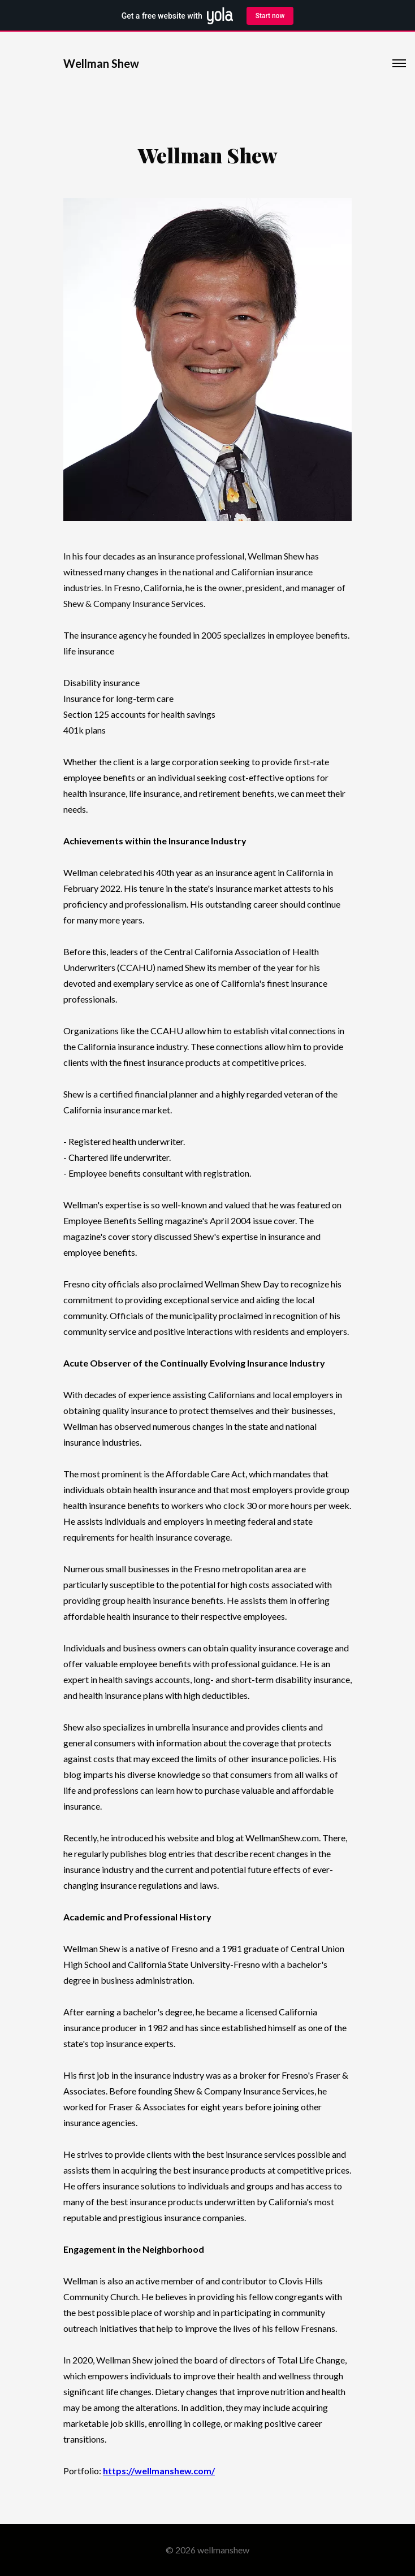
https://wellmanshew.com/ (159, 2470)
